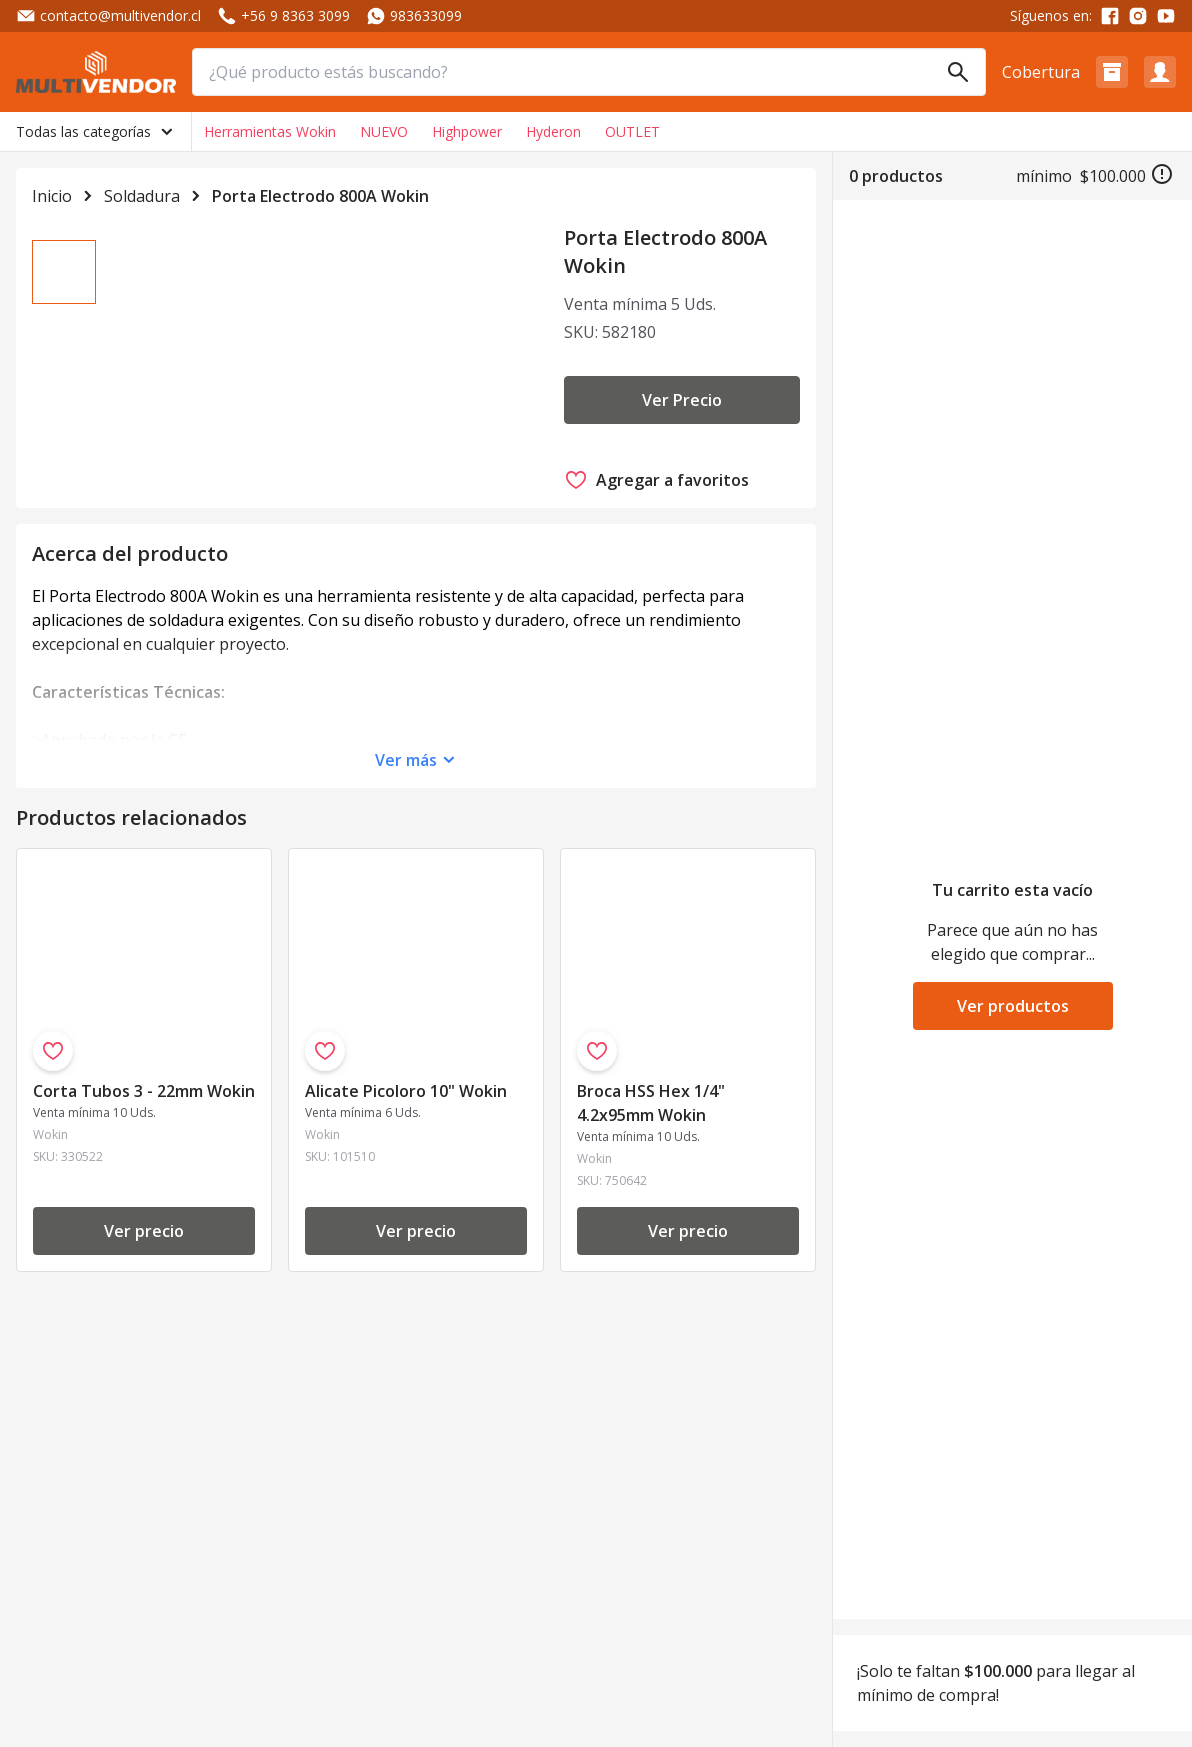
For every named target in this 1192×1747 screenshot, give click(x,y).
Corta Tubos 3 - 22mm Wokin (144, 1172)
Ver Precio (682, 400)
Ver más (406, 841)
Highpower (467, 131)
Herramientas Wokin (270, 131)
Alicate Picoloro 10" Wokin (406, 1172)
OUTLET (632, 131)
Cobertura (1041, 72)
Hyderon (553, 131)
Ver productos (1013, 1006)
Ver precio (144, 1312)
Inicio (52, 196)
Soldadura (142, 196)
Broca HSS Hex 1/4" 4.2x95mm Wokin (651, 1184)
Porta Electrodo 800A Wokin (320, 196)
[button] (1112, 72)
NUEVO (384, 131)
